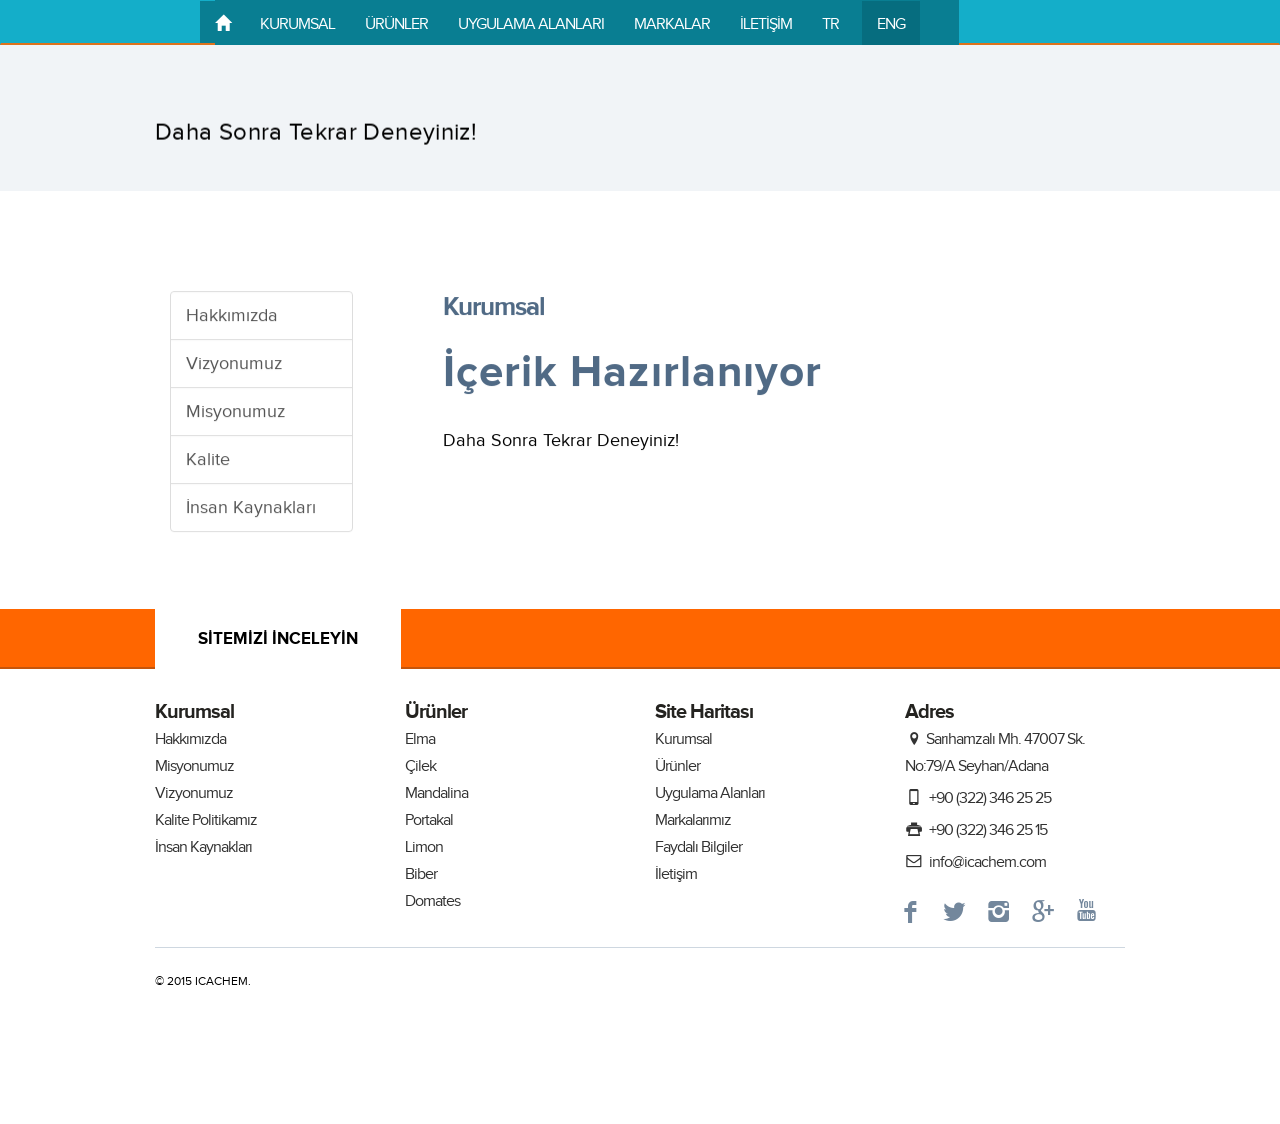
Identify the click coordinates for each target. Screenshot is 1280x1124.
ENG (891, 24)
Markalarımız (693, 820)
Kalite (208, 460)
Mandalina (436, 793)
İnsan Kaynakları (251, 508)
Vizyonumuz (234, 364)
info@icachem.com (975, 862)
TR (830, 24)
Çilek (420, 766)
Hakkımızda (232, 316)
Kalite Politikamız (206, 820)
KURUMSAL (297, 24)
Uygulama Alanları (710, 793)
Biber (421, 874)
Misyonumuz (235, 412)
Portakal (429, 820)
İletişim (676, 874)
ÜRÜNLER (396, 24)
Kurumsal (683, 739)
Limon (424, 847)
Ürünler (677, 766)
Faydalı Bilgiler (698, 847)
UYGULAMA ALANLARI (531, 24)
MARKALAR (672, 24)
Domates (432, 901)
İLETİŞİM (766, 24)
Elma (420, 739)
